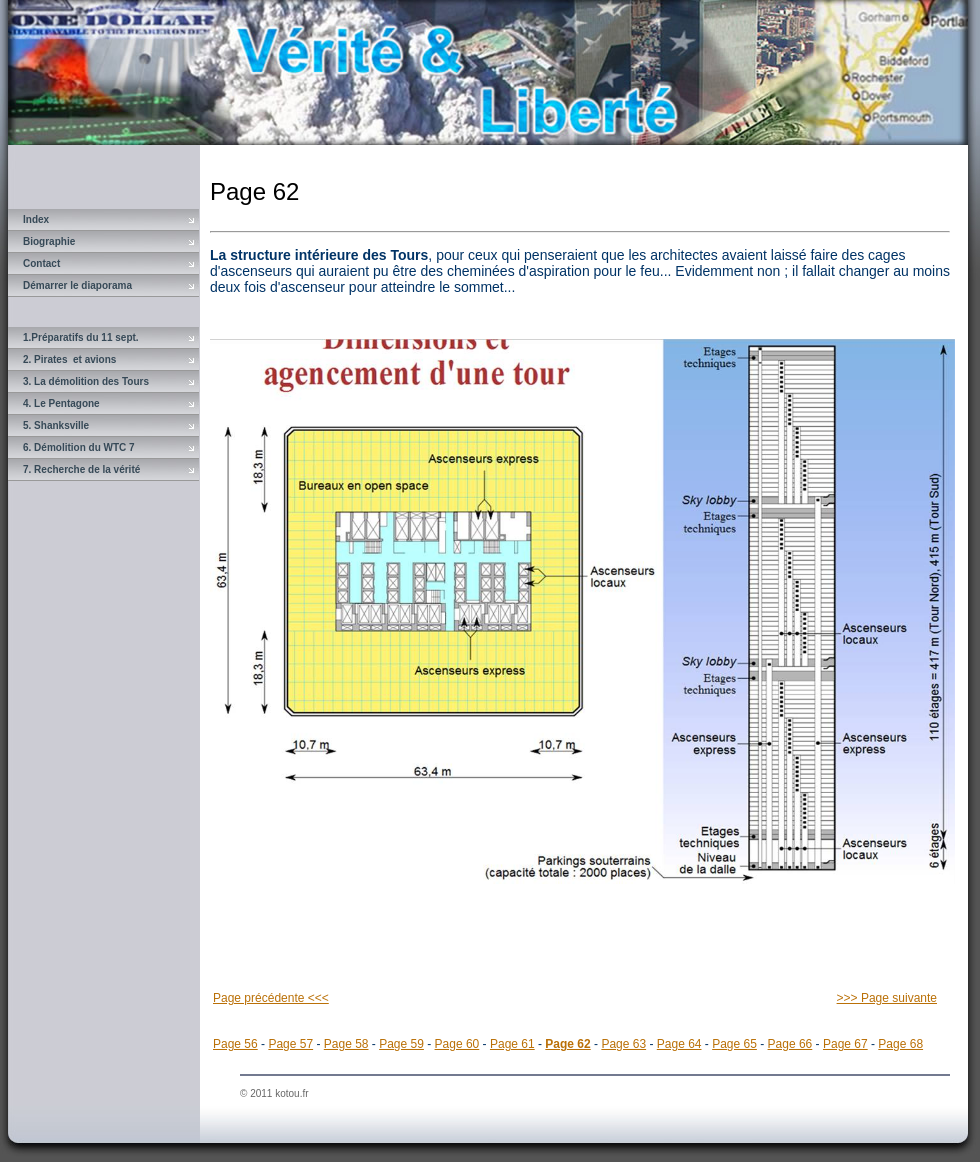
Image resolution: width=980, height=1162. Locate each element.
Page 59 (401, 1044)
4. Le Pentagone (61, 403)
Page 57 (290, 1044)
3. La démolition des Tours (86, 381)
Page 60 (457, 1044)
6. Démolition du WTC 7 (79, 447)
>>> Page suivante (887, 998)
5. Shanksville (56, 425)
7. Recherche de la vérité (81, 469)
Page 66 (790, 1044)
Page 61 (512, 1044)
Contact (41, 263)
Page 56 (235, 1044)
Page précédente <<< (271, 998)
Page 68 (900, 1044)
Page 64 (679, 1044)
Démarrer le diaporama (77, 285)
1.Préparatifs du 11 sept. (81, 337)
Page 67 (845, 1044)
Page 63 (623, 1044)
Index (36, 219)
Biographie (49, 241)
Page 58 (346, 1044)
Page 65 (734, 1044)
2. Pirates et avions (69, 359)
